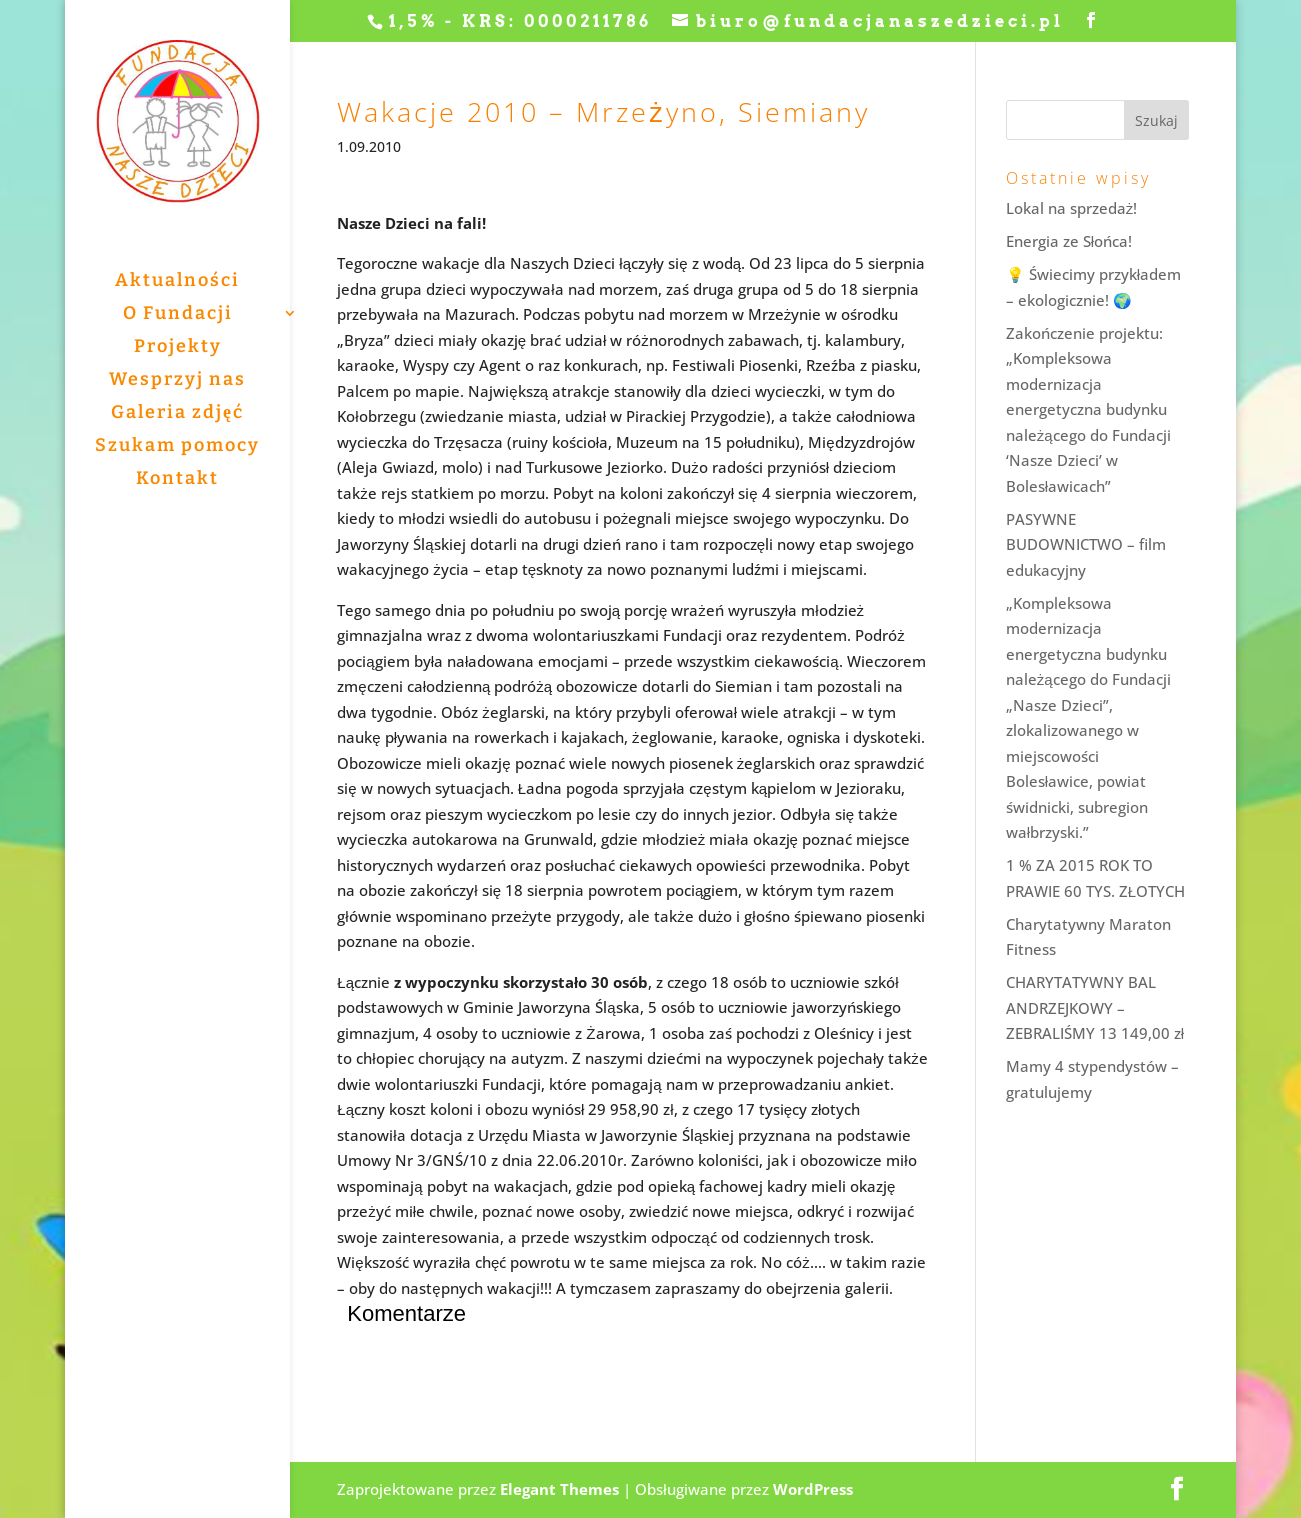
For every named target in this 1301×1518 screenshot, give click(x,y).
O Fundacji (178, 315)
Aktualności (177, 282)
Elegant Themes (559, 1489)
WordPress (813, 1489)
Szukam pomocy (177, 447)
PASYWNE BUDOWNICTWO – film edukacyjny (1086, 544)
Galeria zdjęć (177, 414)
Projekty (178, 348)
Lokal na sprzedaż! (1072, 208)
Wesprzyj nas (177, 381)
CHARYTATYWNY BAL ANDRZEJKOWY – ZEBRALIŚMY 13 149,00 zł (1095, 1007)
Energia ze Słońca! (1069, 241)
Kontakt (177, 480)
